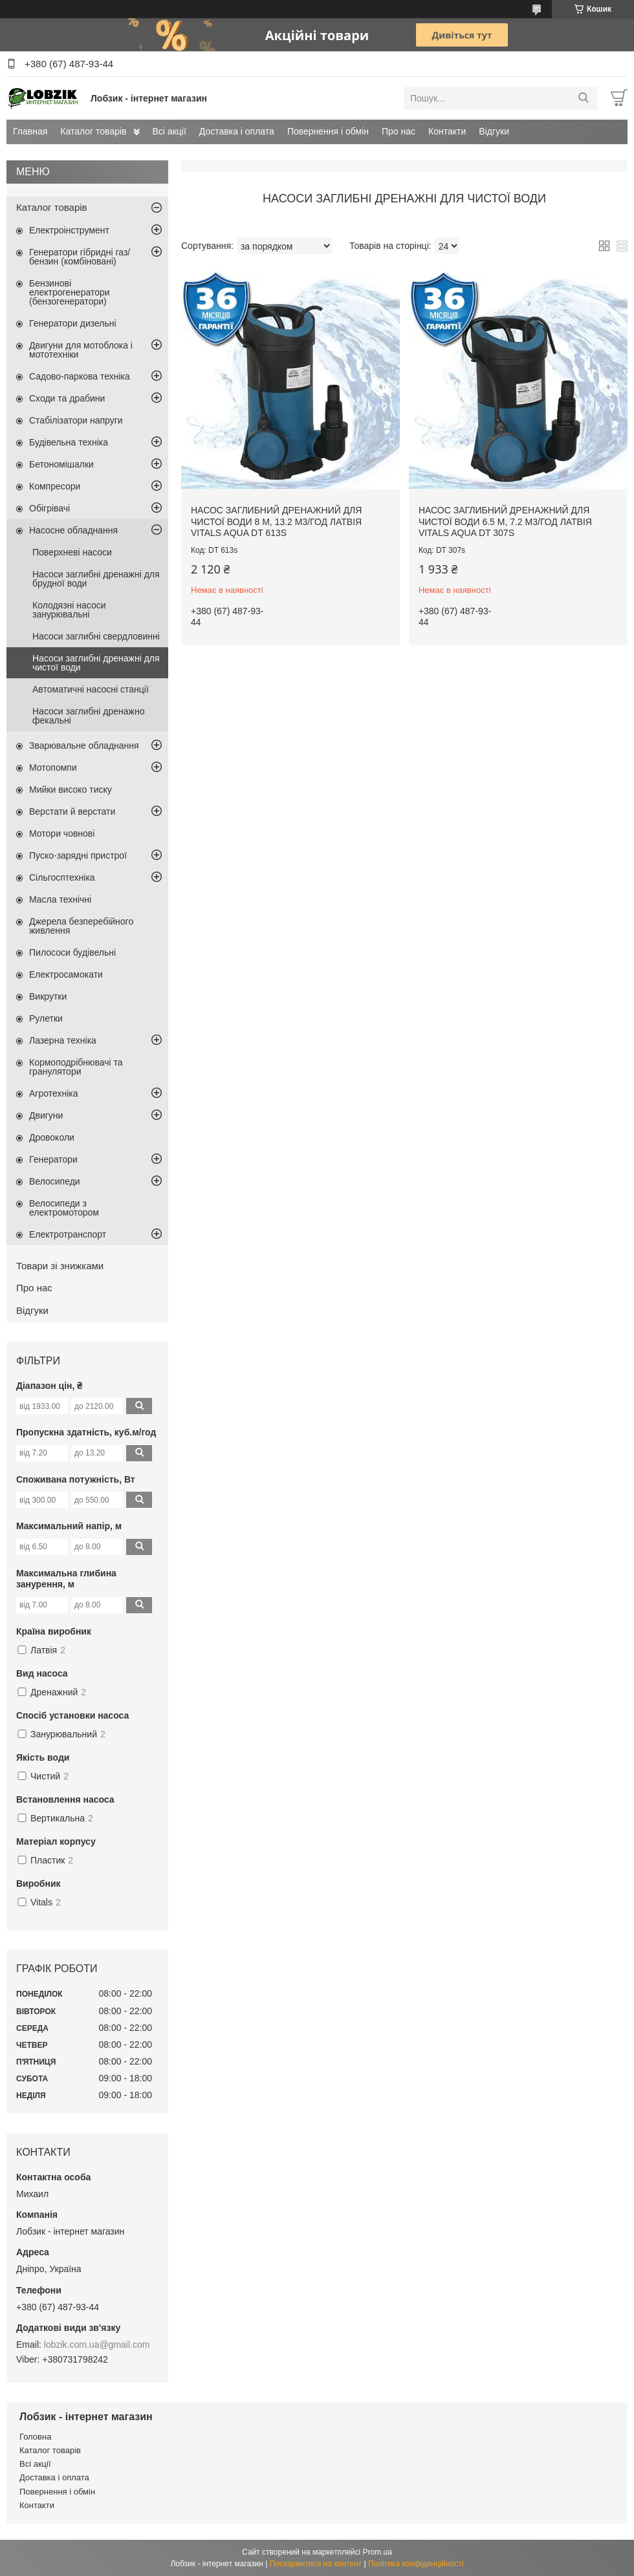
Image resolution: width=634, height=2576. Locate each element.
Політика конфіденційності (416, 2563)
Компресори (54, 486)
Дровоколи (51, 1137)
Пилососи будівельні (72, 952)
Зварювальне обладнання (84, 745)
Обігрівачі (49, 508)
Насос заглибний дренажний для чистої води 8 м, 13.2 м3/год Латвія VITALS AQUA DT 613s (276, 521)
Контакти (447, 131)
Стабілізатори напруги (76, 420)
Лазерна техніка (62, 1040)
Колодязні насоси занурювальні (69, 609)
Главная (30, 131)
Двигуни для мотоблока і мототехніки (81, 350)
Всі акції (169, 131)
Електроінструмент (69, 230)
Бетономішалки (61, 464)
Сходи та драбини (67, 398)
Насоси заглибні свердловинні (96, 636)
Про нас (398, 131)
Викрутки (48, 996)
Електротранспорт (67, 1234)
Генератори (53, 1159)
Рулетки (46, 1018)
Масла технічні (60, 899)
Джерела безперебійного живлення (81, 926)
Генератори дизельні (72, 323)
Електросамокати (66, 974)
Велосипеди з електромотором (64, 1208)
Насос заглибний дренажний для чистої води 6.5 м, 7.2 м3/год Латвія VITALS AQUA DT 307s (505, 521)
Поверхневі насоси (72, 552)
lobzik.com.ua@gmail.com (97, 2344)
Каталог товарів (93, 131)
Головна (35, 2437)
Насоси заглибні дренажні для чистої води (96, 662)
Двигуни (46, 1115)
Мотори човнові (61, 833)
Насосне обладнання (73, 530)
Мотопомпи (53, 767)
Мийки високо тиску (70, 789)
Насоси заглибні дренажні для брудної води (96, 578)
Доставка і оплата (236, 131)
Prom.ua (377, 2552)
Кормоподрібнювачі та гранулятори (76, 1067)
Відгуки (494, 131)
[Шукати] (583, 98)
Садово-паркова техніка (79, 376)
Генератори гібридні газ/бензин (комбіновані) (79, 256)
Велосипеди (54, 1181)
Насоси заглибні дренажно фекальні (88, 715)
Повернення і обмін (328, 131)
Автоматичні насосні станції (90, 689)
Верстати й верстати (72, 811)
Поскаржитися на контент (316, 2563)
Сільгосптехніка (62, 877)
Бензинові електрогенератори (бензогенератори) (69, 292)
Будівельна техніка (68, 442)
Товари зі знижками (60, 1265)
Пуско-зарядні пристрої (78, 855)
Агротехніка (53, 1093)
